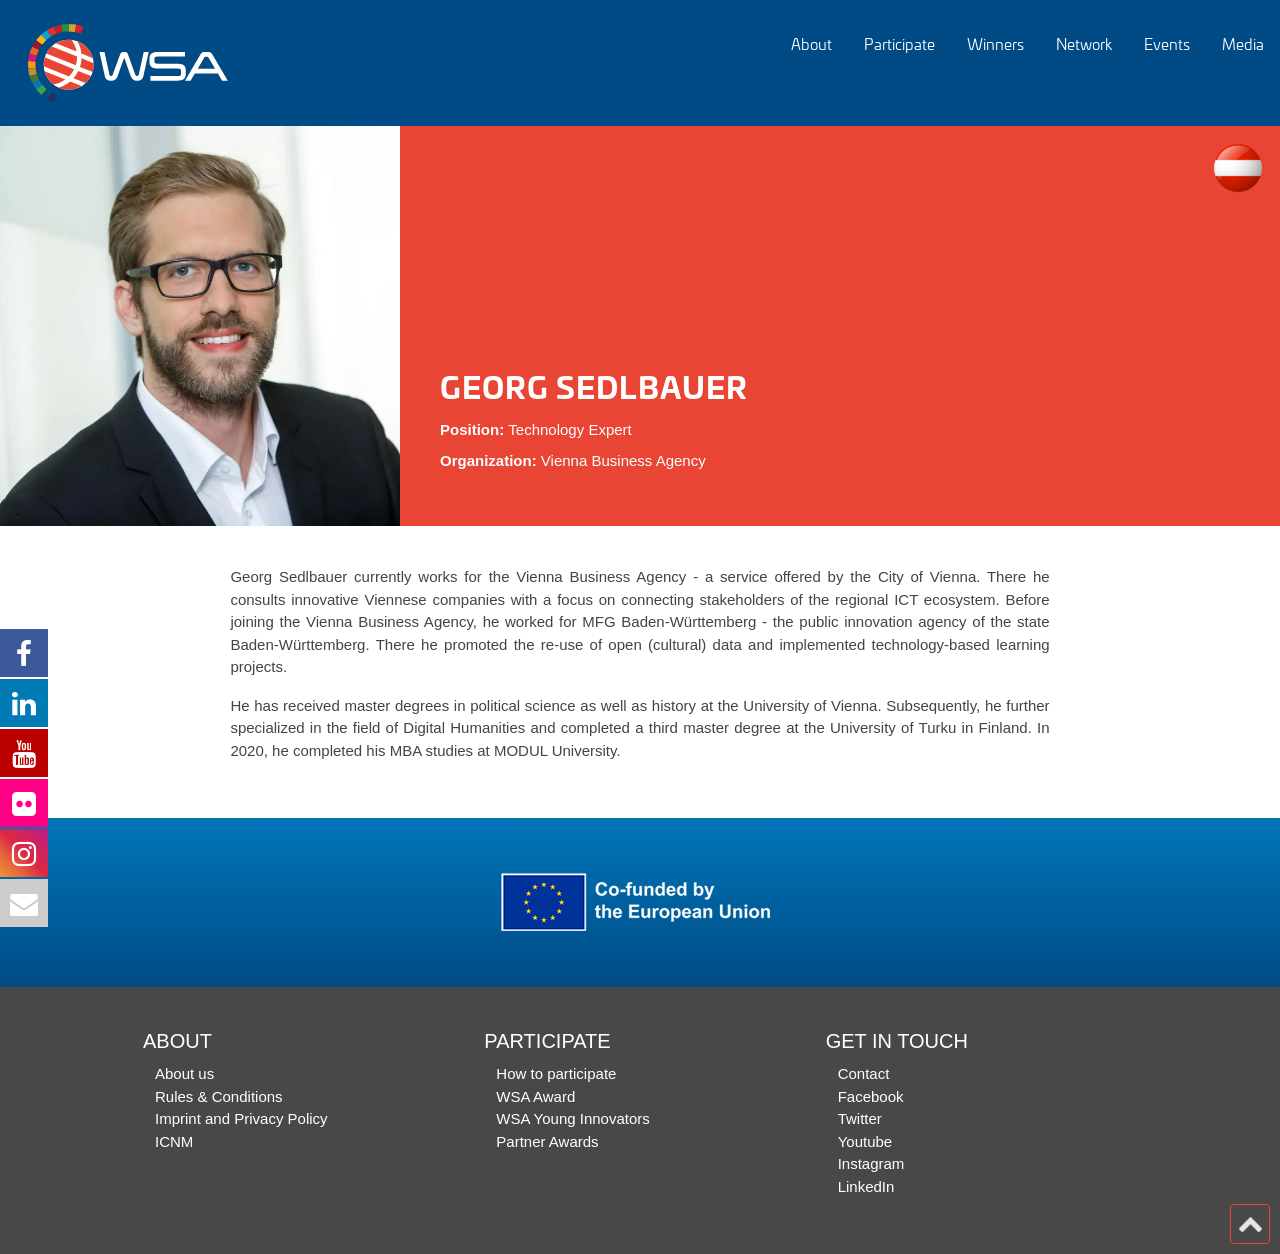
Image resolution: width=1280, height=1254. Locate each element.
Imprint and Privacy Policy (241, 1118)
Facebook (871, 1096)
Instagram (871, 1163)
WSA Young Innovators (572, 1118)
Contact (864, 1073)
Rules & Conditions (219, 1096)
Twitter (860, 1118)
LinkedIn (866, 1186)
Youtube (865, 1141)
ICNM (174, 1141)
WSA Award (535, 1096)
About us (184, 1073)
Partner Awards (547, 1141)
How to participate (556, 1073)
